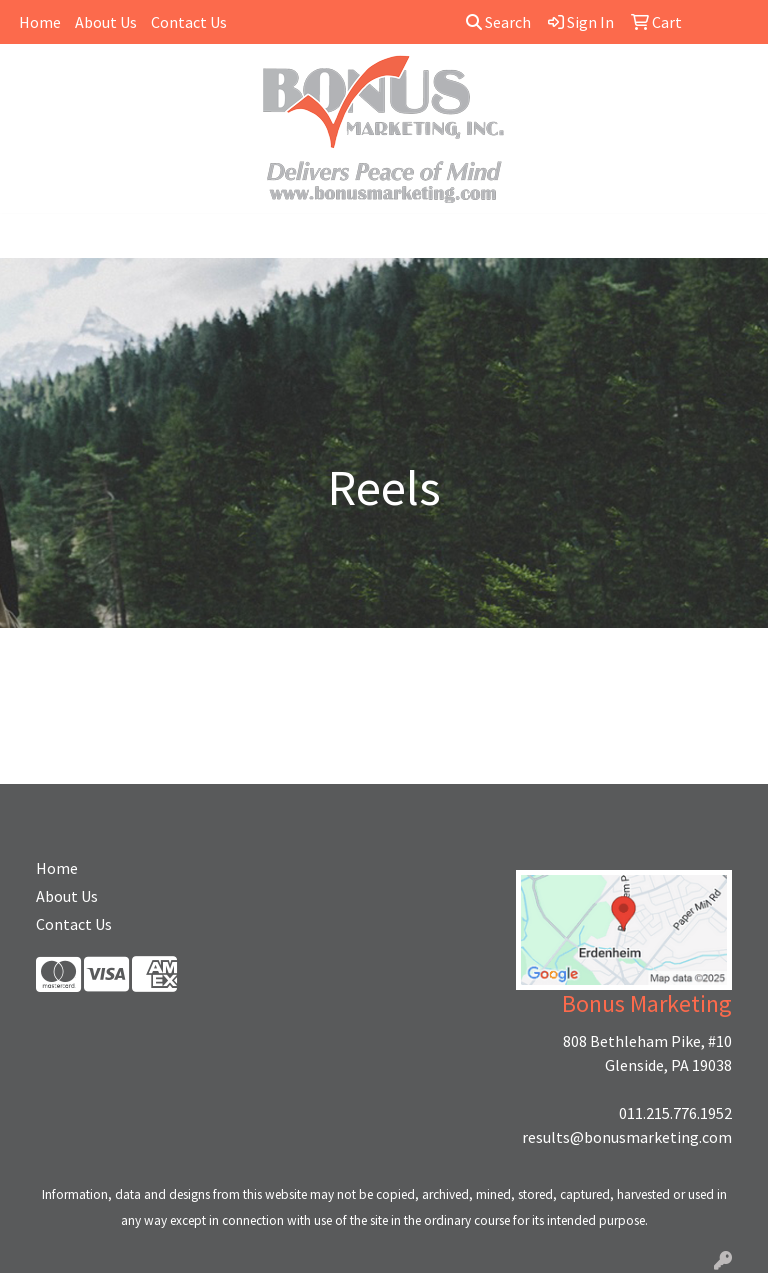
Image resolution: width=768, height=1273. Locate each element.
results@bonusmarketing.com (627, 1137)
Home (40, 22)
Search (498, 22)
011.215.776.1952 (675, 1113)
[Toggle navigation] (31, 236)
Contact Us (189, 22)
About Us (106, 22)
